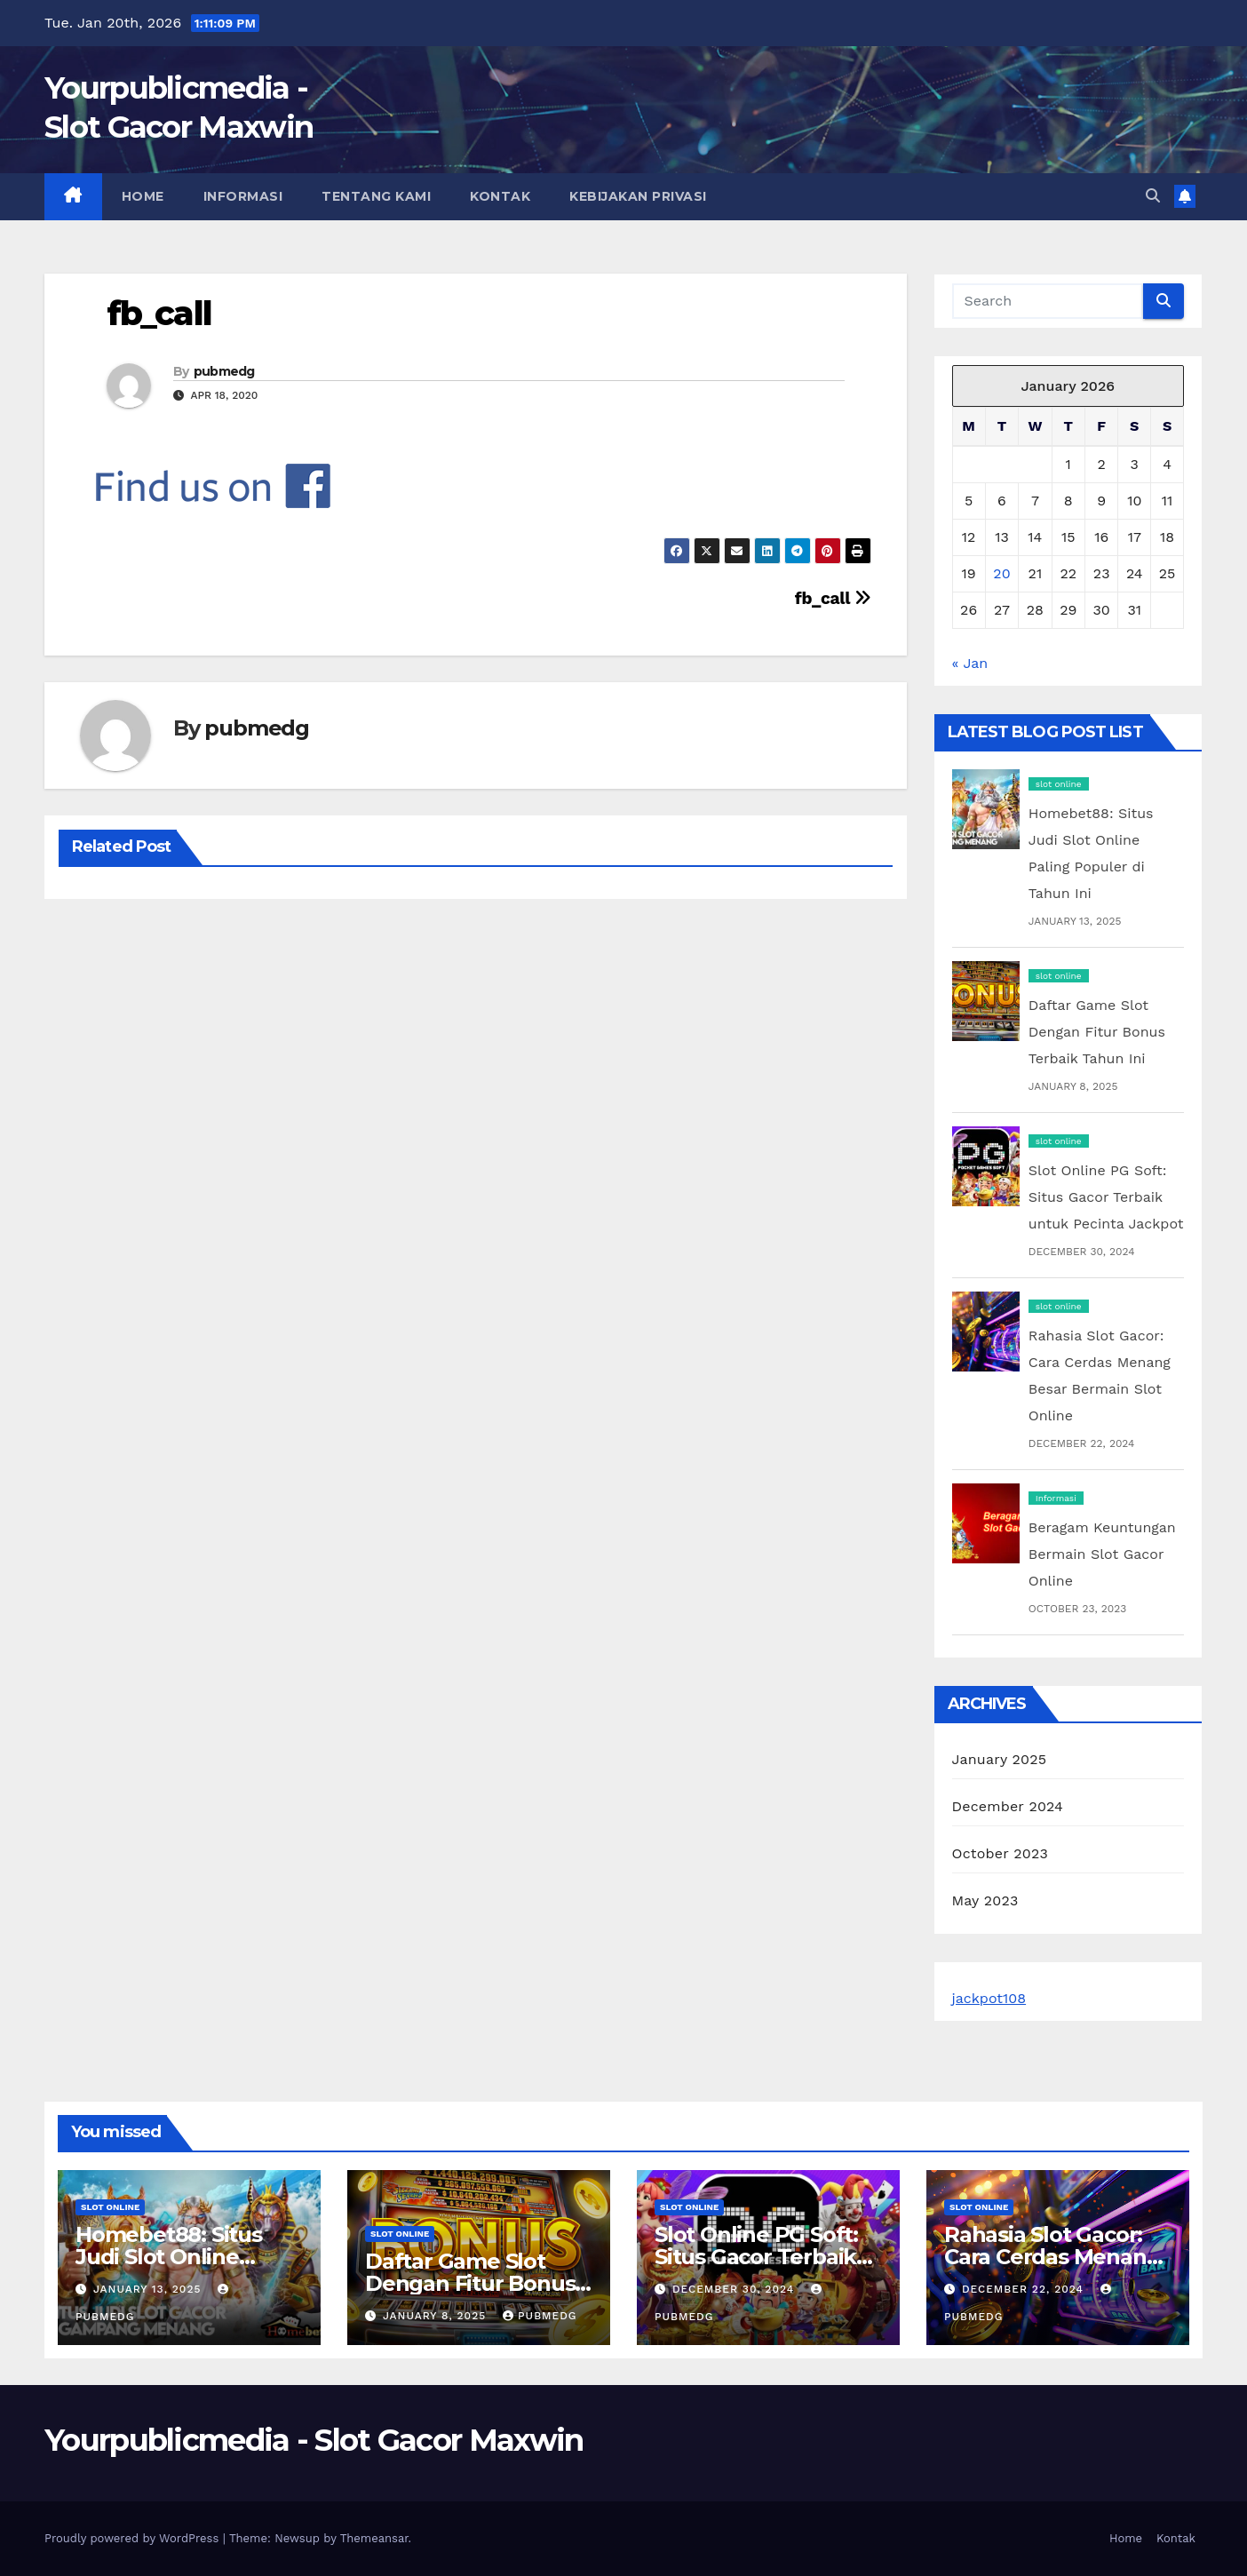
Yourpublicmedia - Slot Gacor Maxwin (314, 2440)
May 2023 (985, 1900)
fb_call (159, 313)
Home (143, 196)
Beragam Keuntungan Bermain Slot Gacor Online (1102, 1554)
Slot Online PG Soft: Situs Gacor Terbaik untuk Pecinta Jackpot (1106, 1197)
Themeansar (374, 2538)
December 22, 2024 (1025, 2289)
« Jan (970, 663)
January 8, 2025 (436, 2316)
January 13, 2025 (149, 2289)
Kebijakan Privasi (638, 196)
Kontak (500, 196)
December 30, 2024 (735, 2289)
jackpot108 (989, 1998)
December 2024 (1008, 1806)
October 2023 (1000, 1853)
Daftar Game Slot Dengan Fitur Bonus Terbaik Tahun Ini (1097, 1032)
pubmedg (224, 371)
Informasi (243, 196)
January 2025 (999, 1759)
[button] (1153, 195)
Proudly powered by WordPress (133, 2538)
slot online (1059, 784)
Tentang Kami (376, 196)
